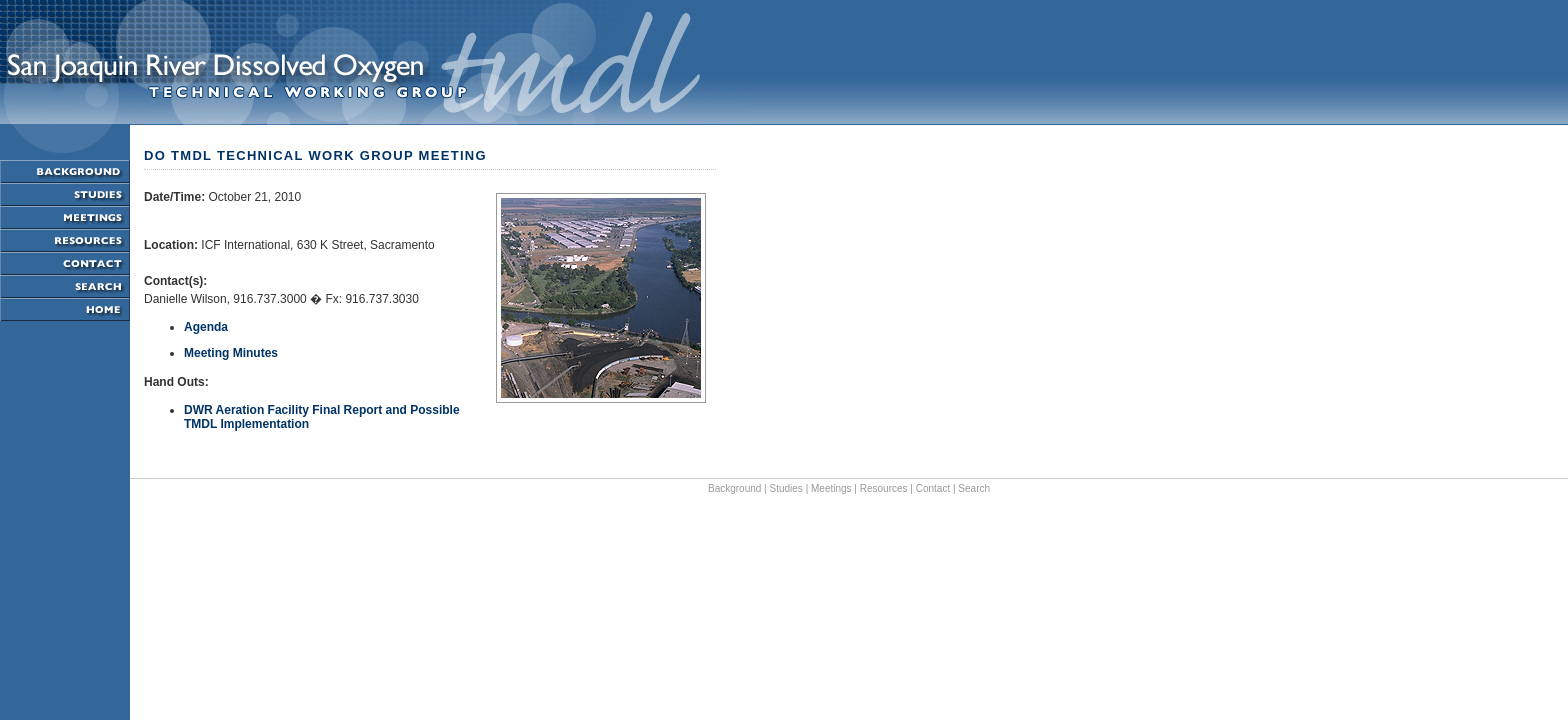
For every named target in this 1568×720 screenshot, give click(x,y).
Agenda (206, 327)
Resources (884, 488)
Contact (933, 488)
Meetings (831, 488)
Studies (786, 488)
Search (974, 488)
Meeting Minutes (231, 353)
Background (734, 488)
